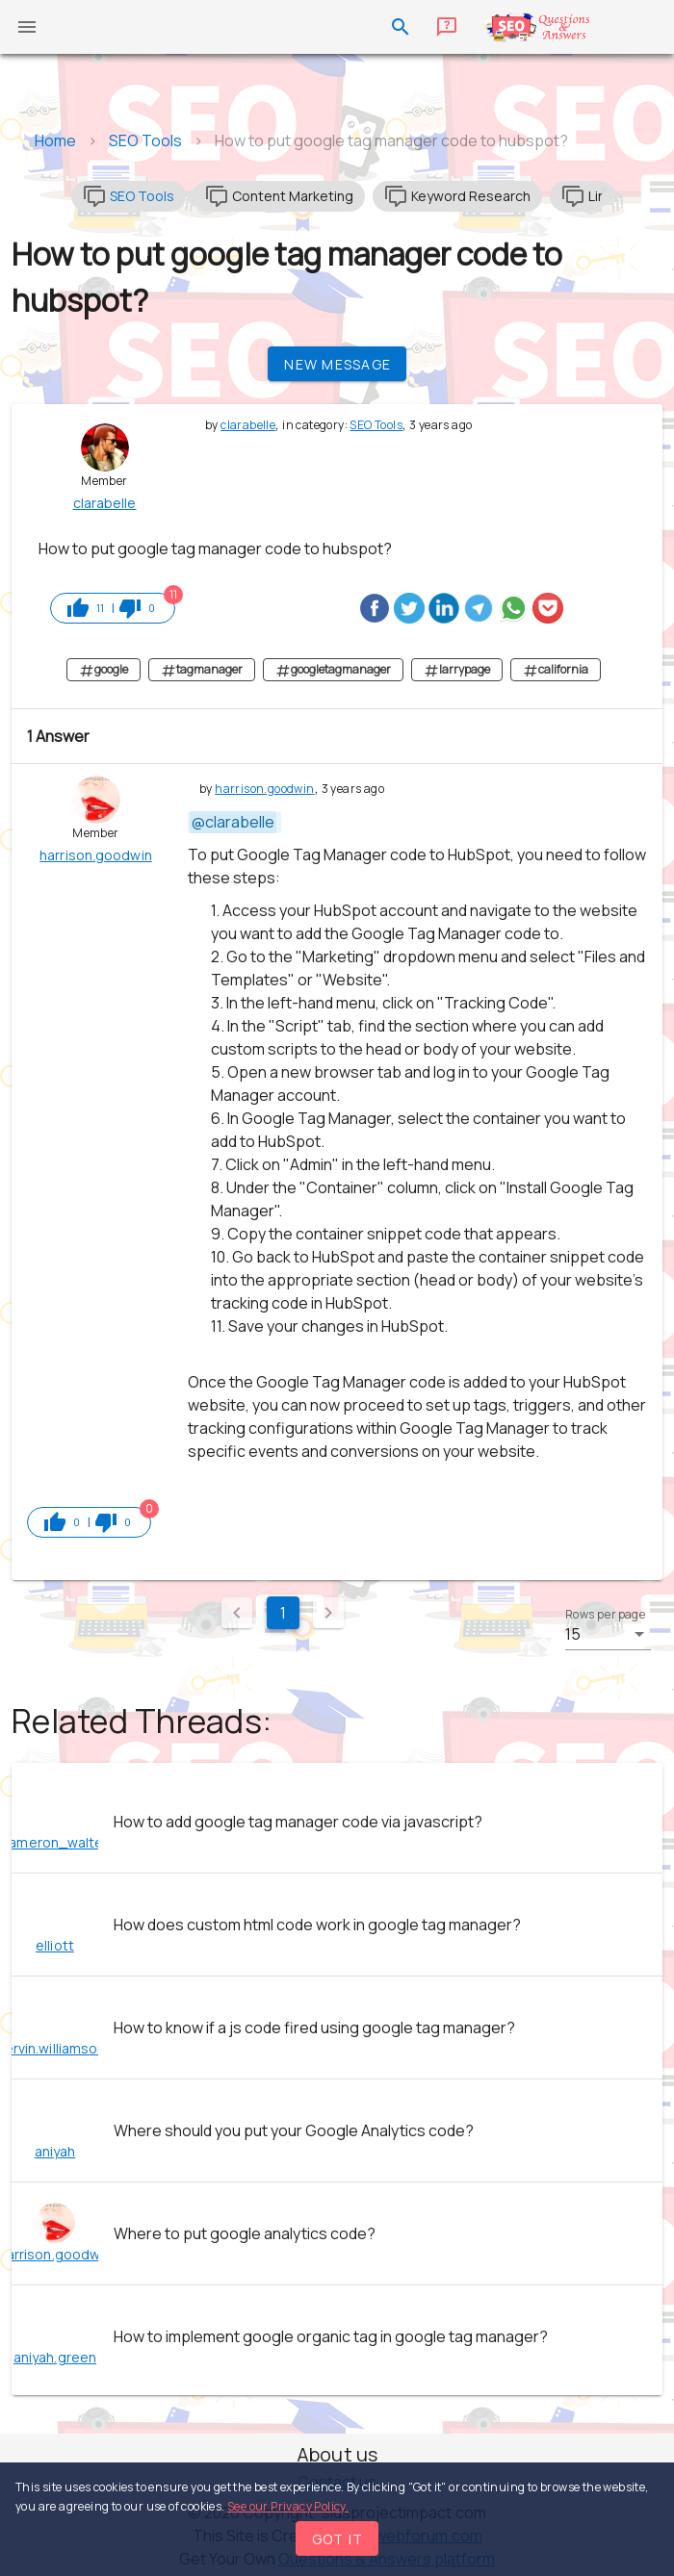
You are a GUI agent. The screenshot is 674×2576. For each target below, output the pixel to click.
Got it (338, 2539)
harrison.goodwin (264, 788)
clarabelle (247, 425)
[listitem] (337, 1822)
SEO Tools (376, 425)
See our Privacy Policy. (288, 2506)
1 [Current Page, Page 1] (283, 1612)
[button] (608, 1634)
